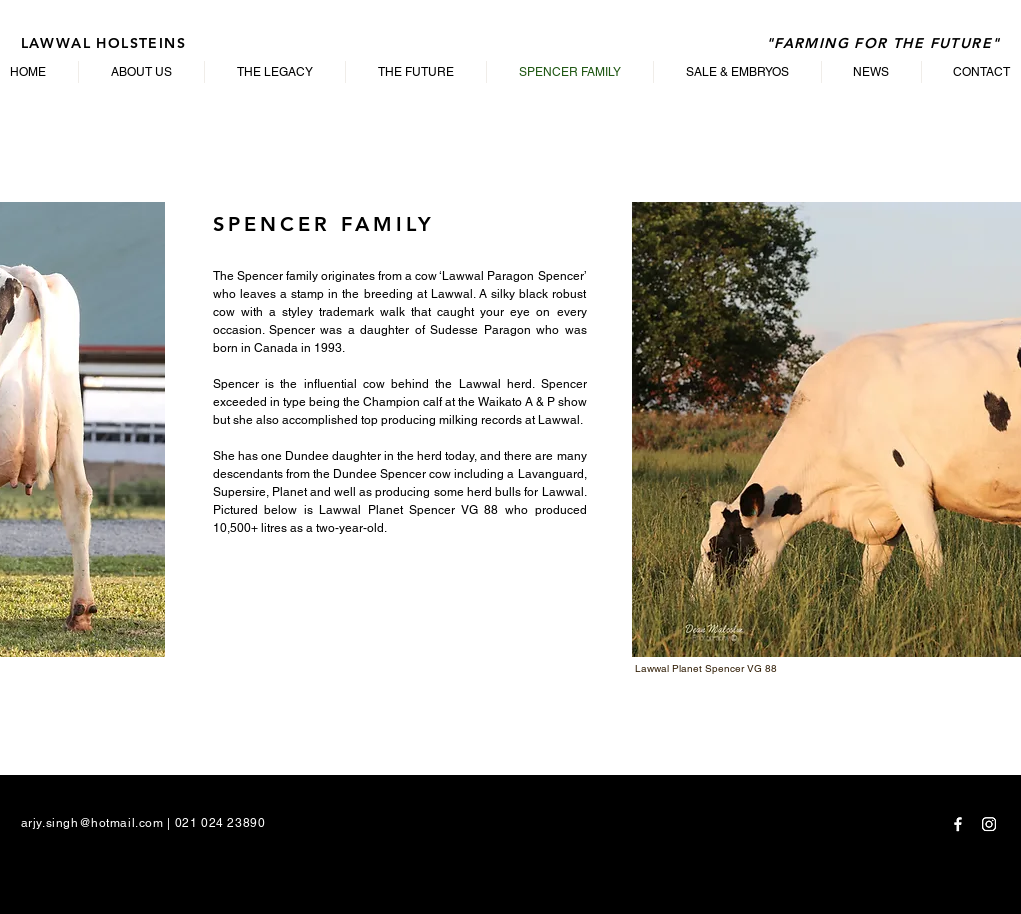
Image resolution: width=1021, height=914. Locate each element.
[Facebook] (958, 824)
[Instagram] (989, 824)
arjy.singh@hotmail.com (92, 823)
